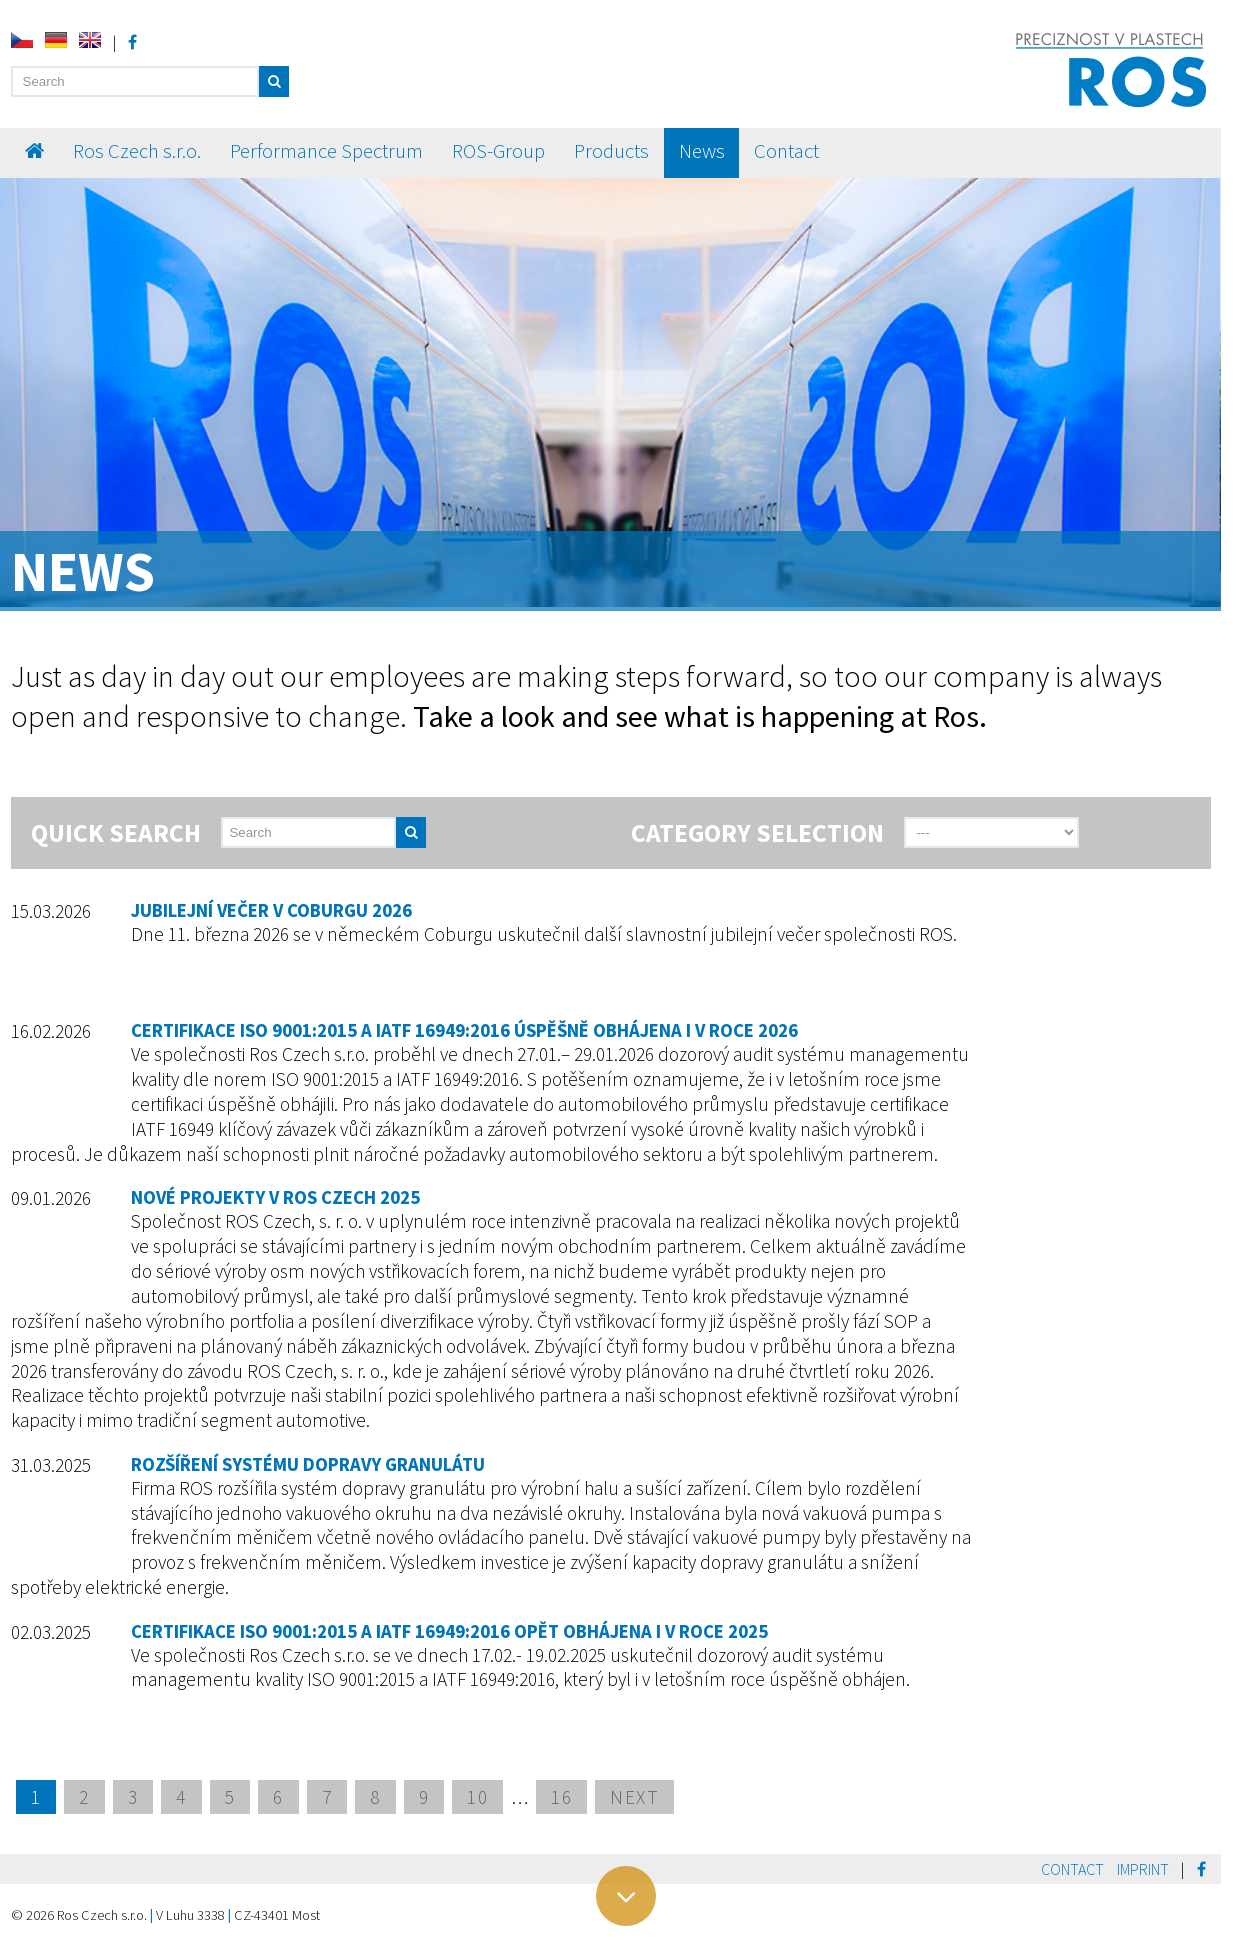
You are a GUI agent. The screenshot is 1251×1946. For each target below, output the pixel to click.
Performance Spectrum (326, 151)
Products (611, 151)
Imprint (1143, 1869)
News (702, 151)
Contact (786, 151)
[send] (484, 832)
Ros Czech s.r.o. (137, 151)
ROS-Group (498, 151)
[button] (274, 81)
